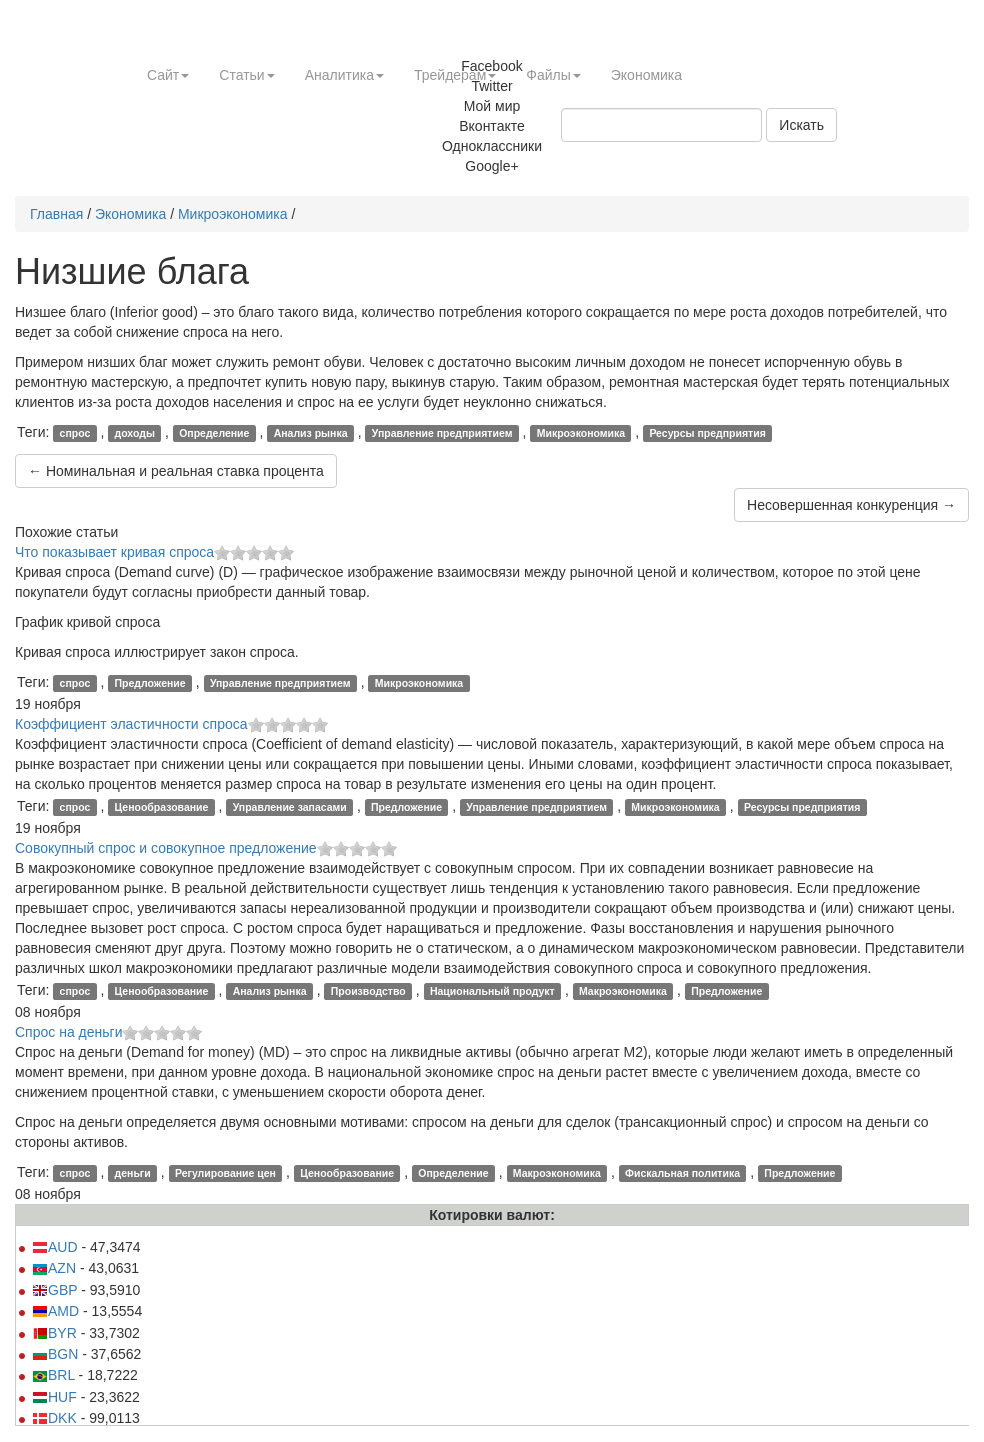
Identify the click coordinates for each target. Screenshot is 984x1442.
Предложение (150, 683)
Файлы (553, 75)
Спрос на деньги (68, 1032)
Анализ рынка (311, 433)
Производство (368, 991)
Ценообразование (162, 807)
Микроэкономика (233, 214)
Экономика (646, 75)
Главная (56, 214)
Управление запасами (290, 807)
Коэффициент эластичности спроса (131, 724)
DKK (54, 1418)
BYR (54, 1333)
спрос (75, 433)
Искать (801, 125)
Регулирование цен (225, 1173)
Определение (214, 433)
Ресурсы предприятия (707, 433)
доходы (135, 433)
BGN (55, 1354)
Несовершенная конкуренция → (851, 505)
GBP (54, 1290)
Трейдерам (455, 75)
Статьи (246, 75)
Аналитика (344, 75)
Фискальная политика (682, 1173)
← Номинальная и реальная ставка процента (176, 471)
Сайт (168, 75)
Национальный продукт (492, 991)
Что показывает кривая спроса (114, 552)
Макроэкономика (623, 991)
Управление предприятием (442, 433)
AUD (55, 1247)
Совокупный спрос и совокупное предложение (166, 848)
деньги (133, 1173)
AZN (54, 1268)
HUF (54, 1397)
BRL (53, 1375)
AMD (55, 1311)
